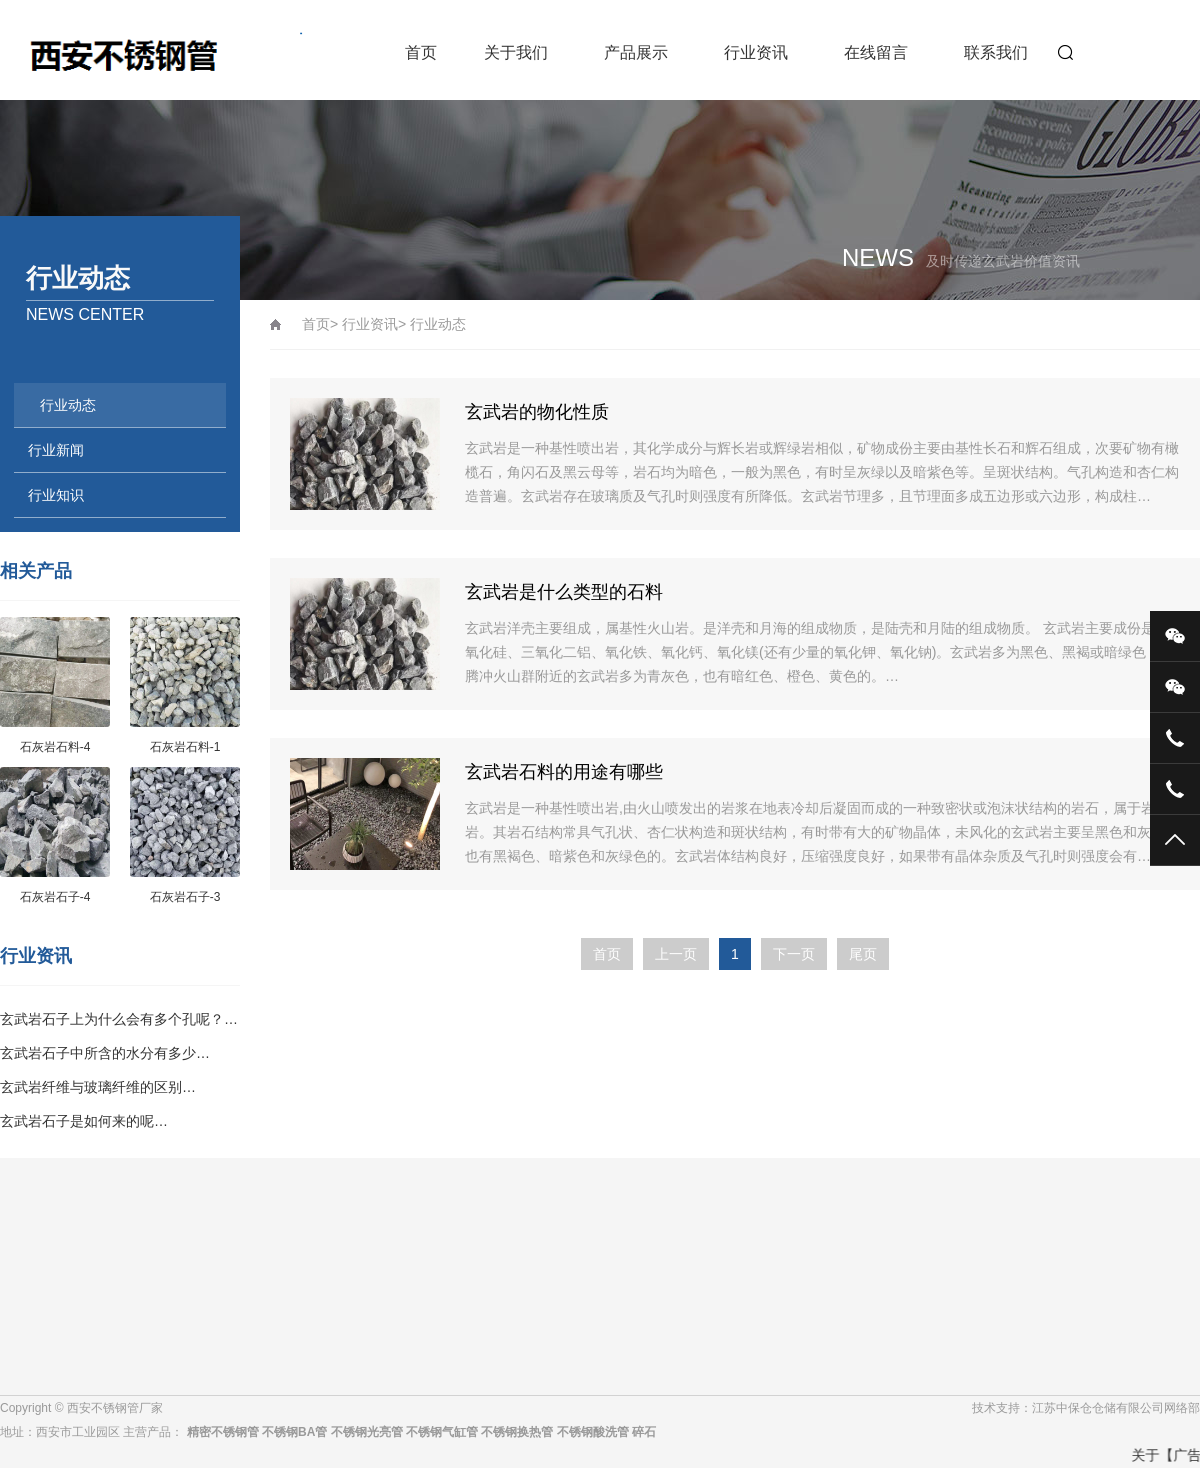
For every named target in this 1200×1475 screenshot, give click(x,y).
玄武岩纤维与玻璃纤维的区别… (98, 1087)
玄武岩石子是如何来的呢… (84, 1121)
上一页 (676, 954)
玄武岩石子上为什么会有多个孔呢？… (119, 1019)
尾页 (863, 954)
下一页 (794, 954)
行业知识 (56, 495)
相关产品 (36, 571)
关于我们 (516, 52)
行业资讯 (756, 52)
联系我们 (996, 52)
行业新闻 (56, 450)
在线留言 (876, 52)
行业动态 (68, 405)
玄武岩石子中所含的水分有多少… (105, 1053)
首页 (421, 52)
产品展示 (636, 52)
